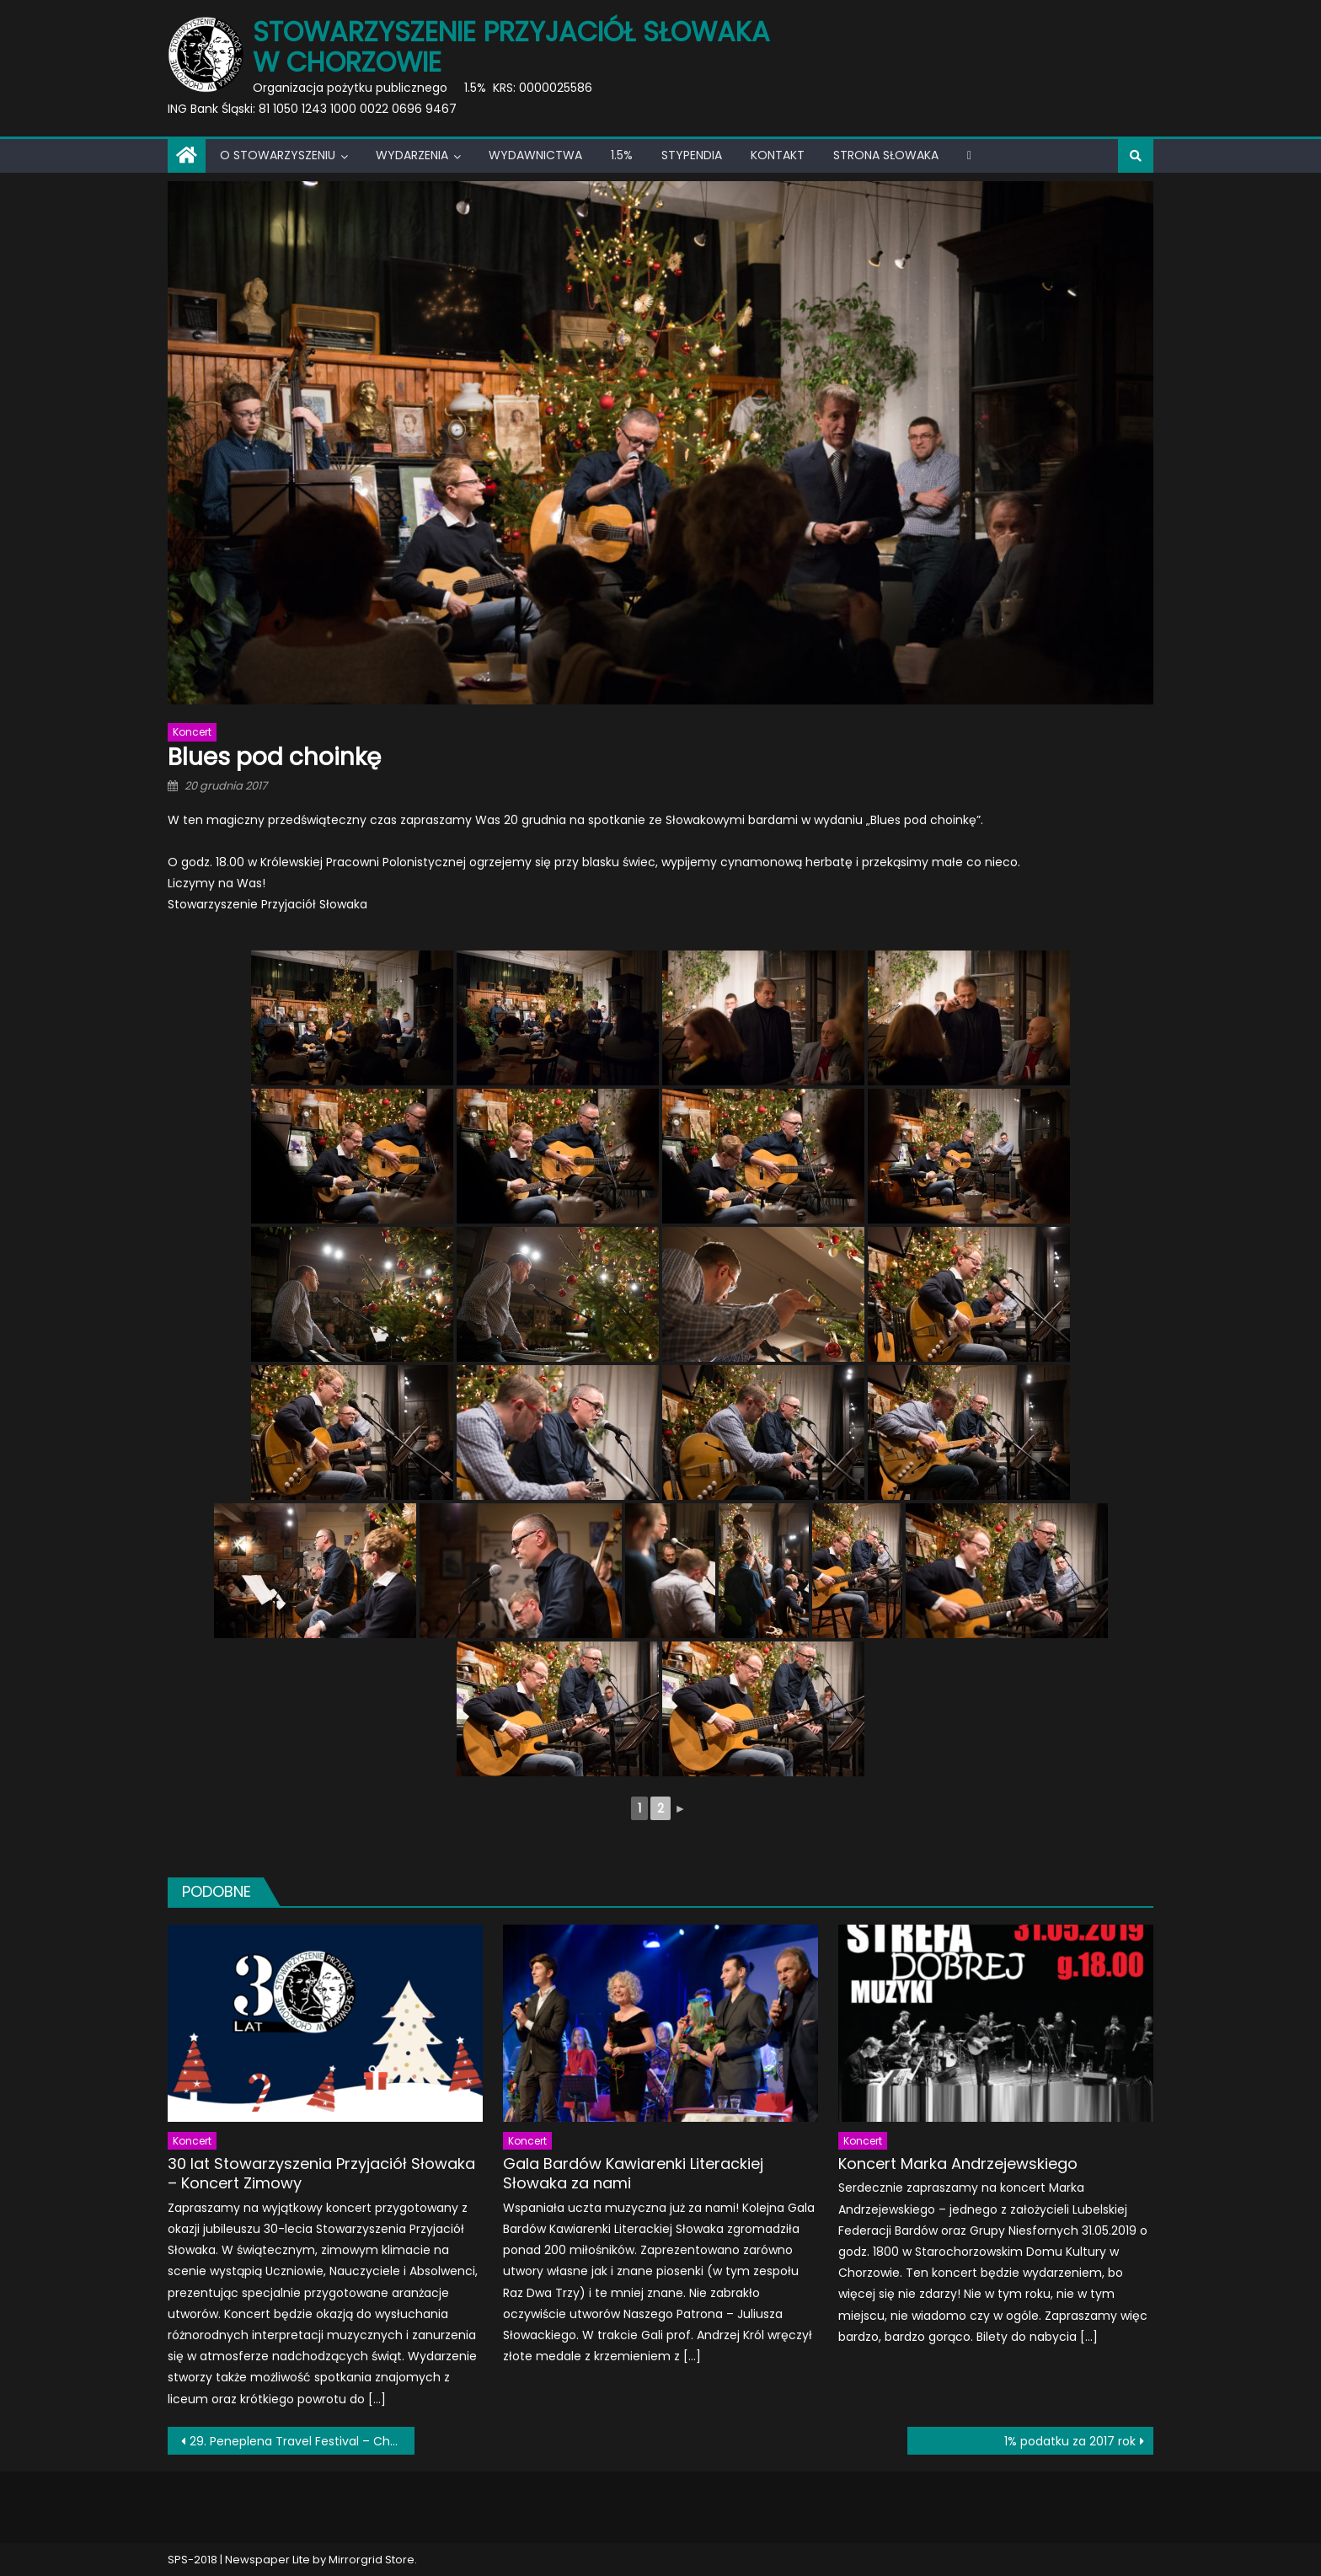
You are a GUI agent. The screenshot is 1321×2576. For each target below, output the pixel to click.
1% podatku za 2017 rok (1070, 2441)
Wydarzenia (412, 155)
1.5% (622, 155)
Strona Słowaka (886, 155)
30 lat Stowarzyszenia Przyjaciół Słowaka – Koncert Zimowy (321, 2173)
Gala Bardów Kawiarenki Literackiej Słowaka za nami (633, 2173)
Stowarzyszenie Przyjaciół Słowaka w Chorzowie (511, 47)
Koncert (192, 732)
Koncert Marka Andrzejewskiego (958, 2163)
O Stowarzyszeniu (277, 155)
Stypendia (691, 155)
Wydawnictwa (535, 155)
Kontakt (778, 155)
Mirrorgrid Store (371, 2560)
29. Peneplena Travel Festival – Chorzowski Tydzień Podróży (302, 2441)
